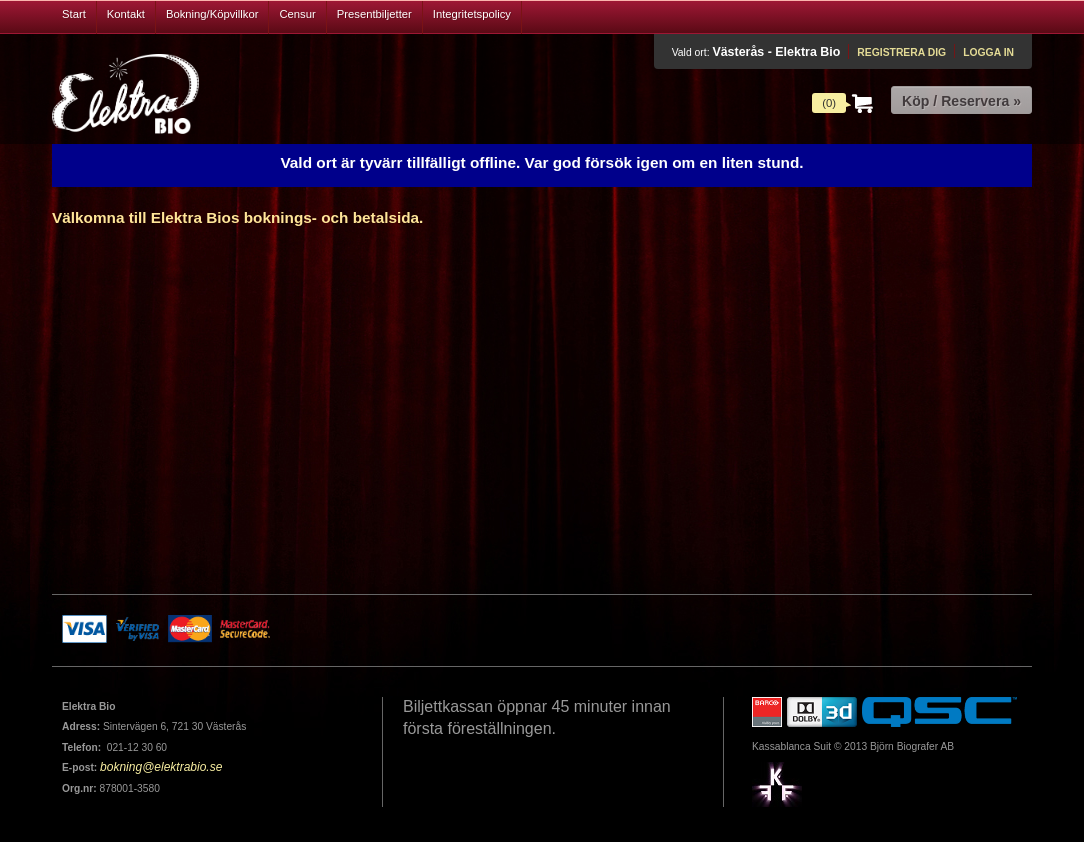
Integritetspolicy (472, 14)
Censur (297, 14)
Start (74, 14)
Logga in (988, 52)
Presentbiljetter (374, 14)
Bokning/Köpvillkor (212, 14)
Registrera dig (901, 52)
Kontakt (126, 14)
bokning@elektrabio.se (161, 767)
